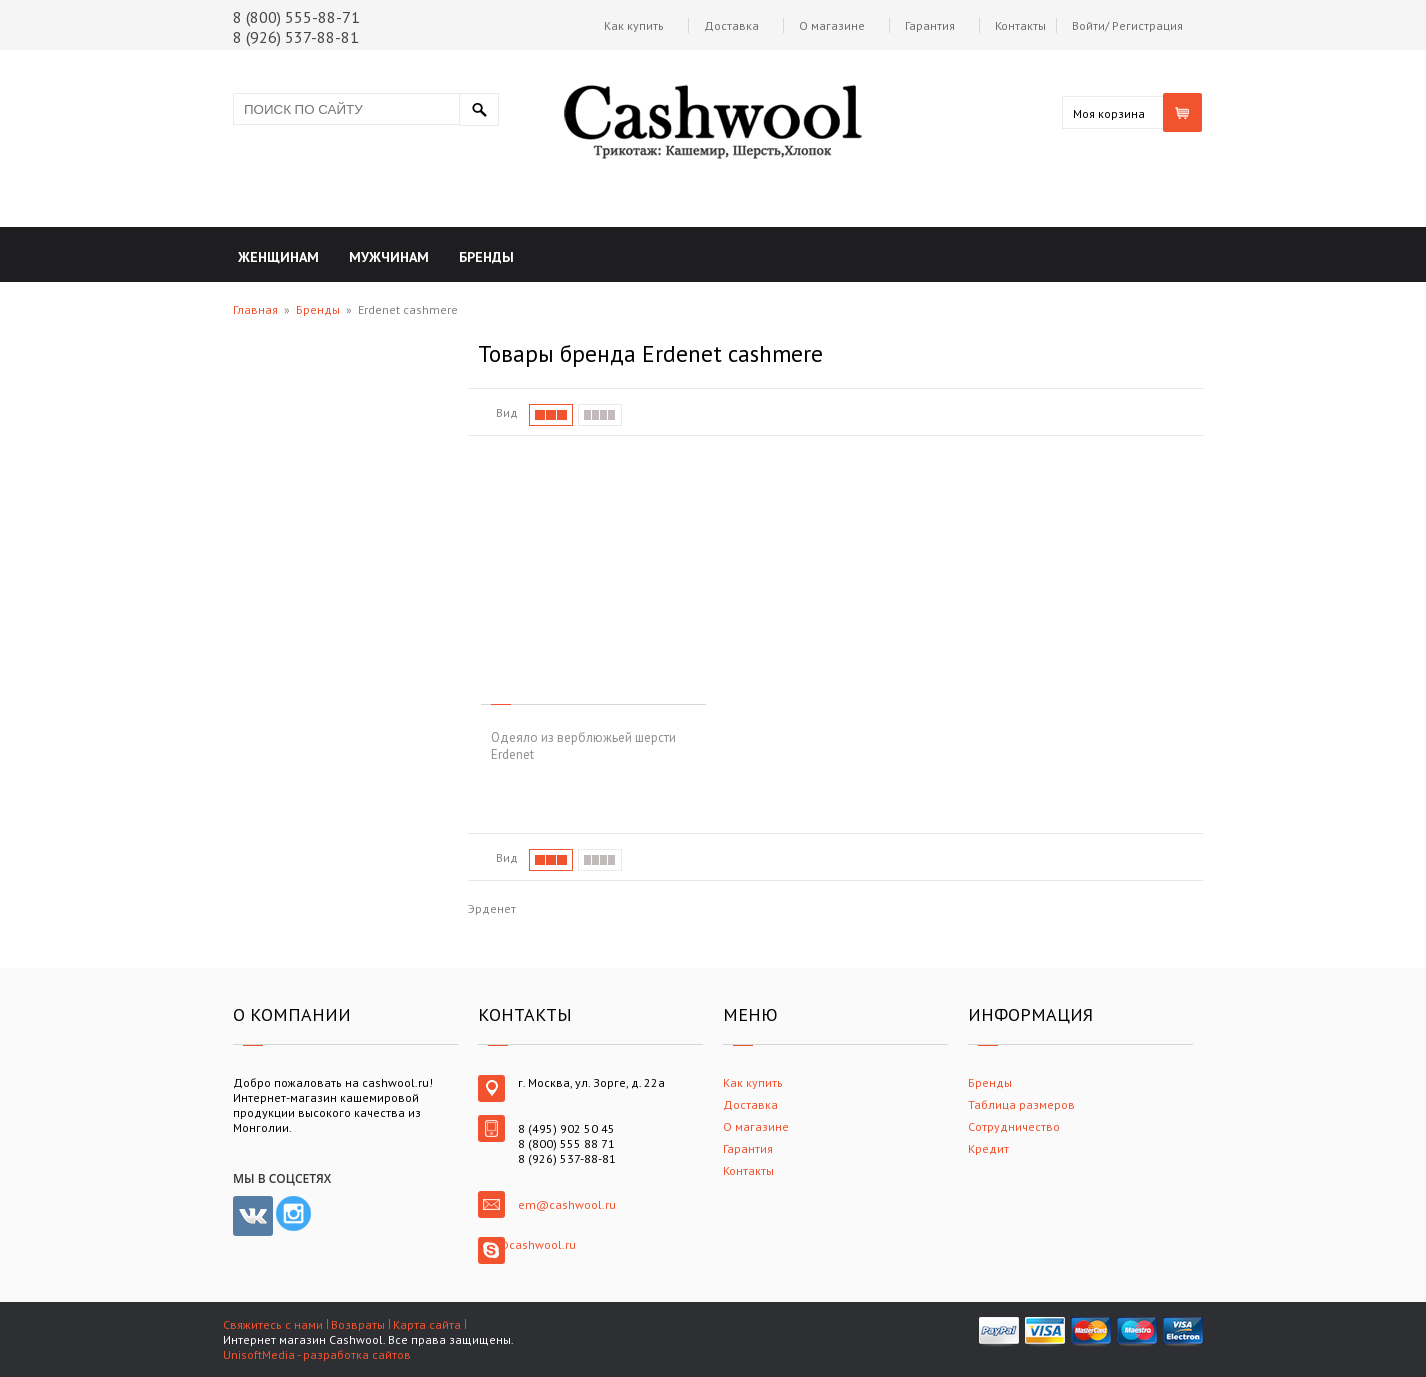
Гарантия (930, 25)
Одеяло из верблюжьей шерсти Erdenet (583, 746)
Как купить (634, 25)
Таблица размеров (1021, 1104)
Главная (255, 309)
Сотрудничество (1014, 1126)
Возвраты (358, 1324)
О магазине (832, 25)
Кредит (988, 1148)
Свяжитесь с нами (273, 1324)
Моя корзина (1109, 113)
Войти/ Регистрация (1127, 25)
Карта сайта (427, 1324)
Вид (507, 412)
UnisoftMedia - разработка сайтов (317, 1354)
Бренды (318, 309)
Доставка (731, 25)
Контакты (1020, 25)
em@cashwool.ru (567, 1204)
